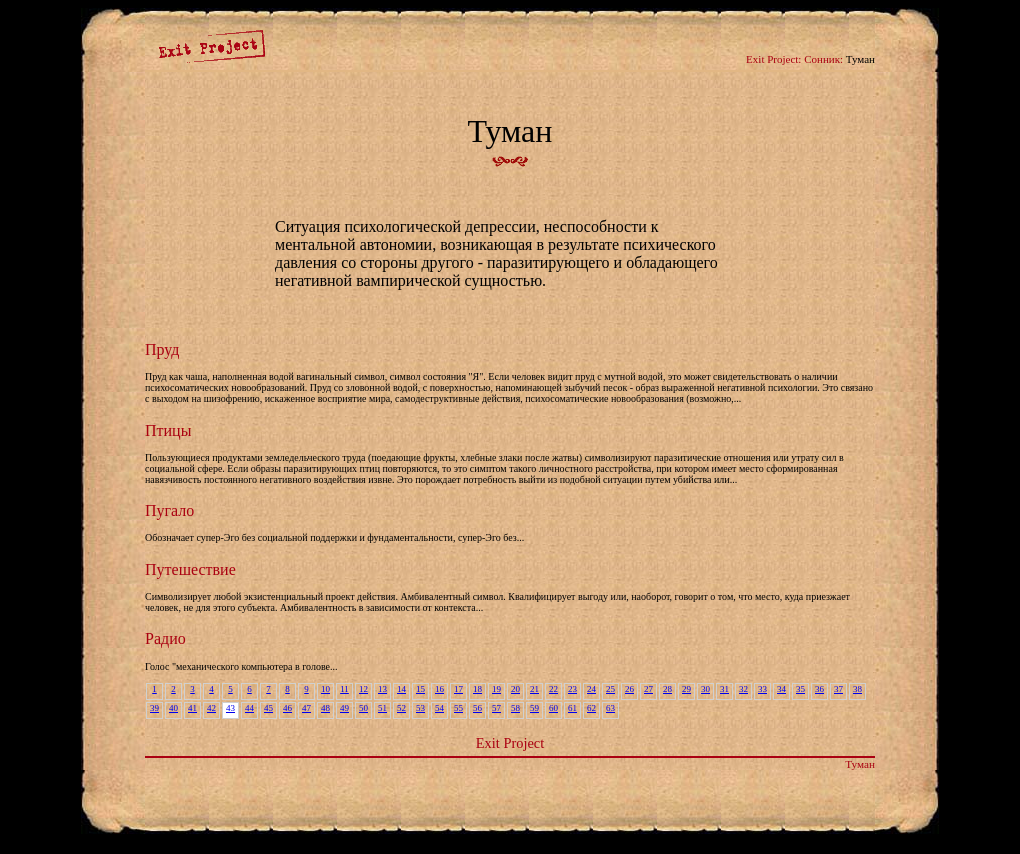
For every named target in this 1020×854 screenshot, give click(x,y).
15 (420, 689)
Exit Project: (773, 59)
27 (648, 689)
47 (306, 708)
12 (363, 689)
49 (344, 708)
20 (515, 689)
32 (743, 689)
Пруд (162, 349)
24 (591, 689)
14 (401, 689)
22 (553, 689)
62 (591, 708)
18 (477, 689)
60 (553, 708)
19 (496, 689)
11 (344, 689)
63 (610, 708)
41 (192, 708)
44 (249, 708)
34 (781, 689)
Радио (165, 638)
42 (211, 708)
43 (230, 708)
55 (458, 708)
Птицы (168, 430)
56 (477, 708)
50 (363, 708)
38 (857, 689)
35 (800, 689)
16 (439, 689)
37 (838, 689)
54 (439, 708)
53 (420, 708)
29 (686, 689)
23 (572, 689)
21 (534, 689)
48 (325, 708)
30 (705, 689)
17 (458, 689)
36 (819, 689)
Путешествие (190, 569)
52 (401, 708)
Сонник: (823, 59)
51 (382, 708)
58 (515, 708)
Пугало (169, 510)
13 (382, 689)
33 (762, 689)
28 (667, 689)
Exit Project (510, 743)
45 (268, 708)
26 (629, 689)
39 (154, 708)
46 (287, 708)
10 (325, 689)
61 (572, 708)
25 (610, 689)
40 (173, 708)
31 (724, 689)
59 (534, 708)
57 (496, 708)
